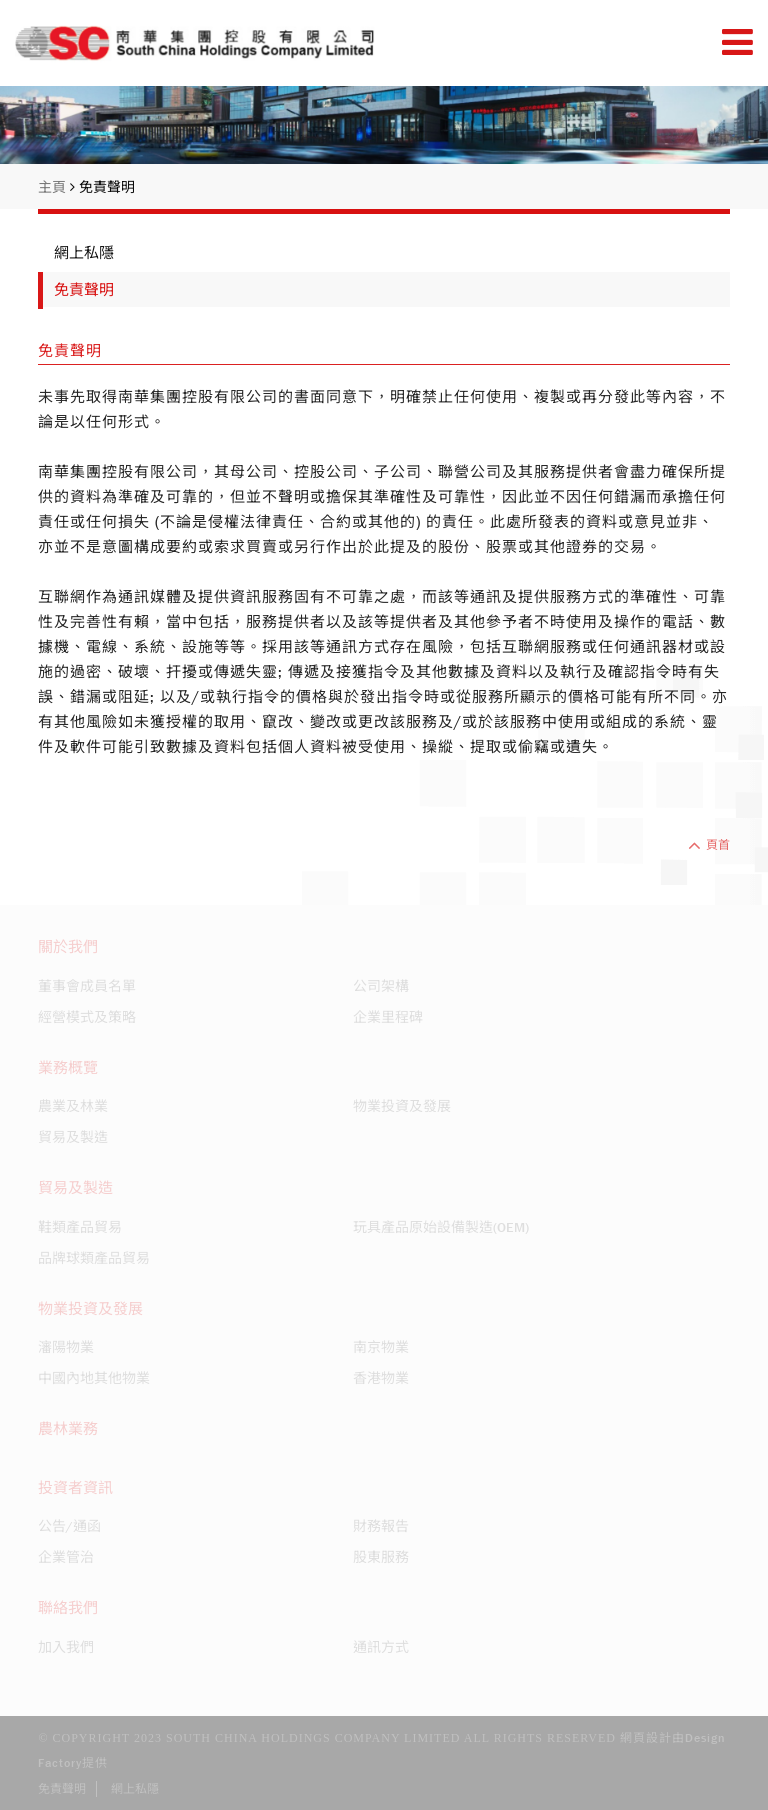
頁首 (709, 845)
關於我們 (68, 947)
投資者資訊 (75, 1488)
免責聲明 (107, 187)
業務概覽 (68, 1068)
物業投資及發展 (90, 1309)
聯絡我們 (68, 1608)
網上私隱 (84, 253)
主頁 (56, 187)
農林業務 (68, 1429)
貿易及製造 (75, 1188)
